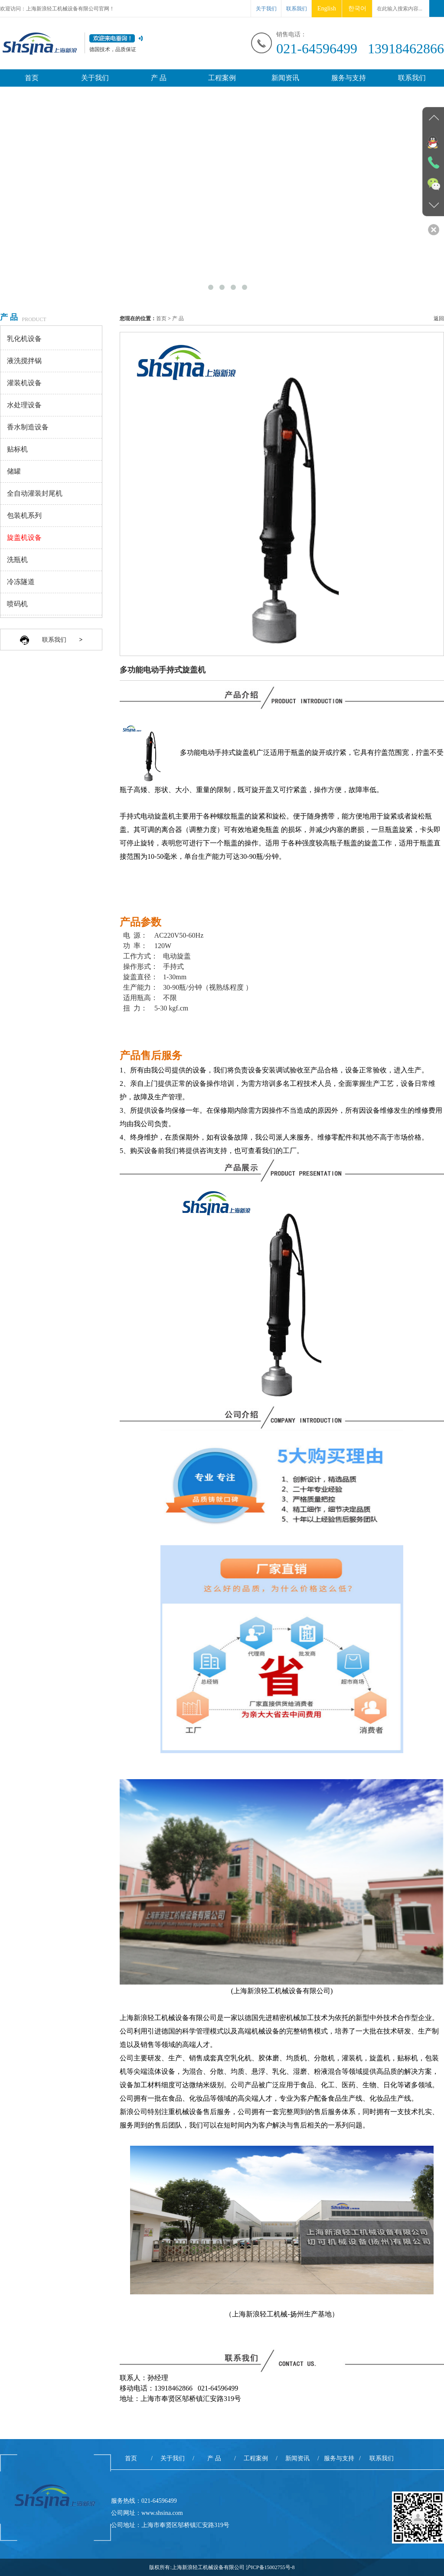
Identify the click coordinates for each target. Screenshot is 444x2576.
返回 (439, 318)
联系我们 (296, 9)
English (326, 8)
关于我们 (266, 9)
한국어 (357, 8)
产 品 (158, 77)
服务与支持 (348, 77)
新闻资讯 (285, 77)
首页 (32, 77)
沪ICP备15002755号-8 (270, 2567)
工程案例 (222, 77)
